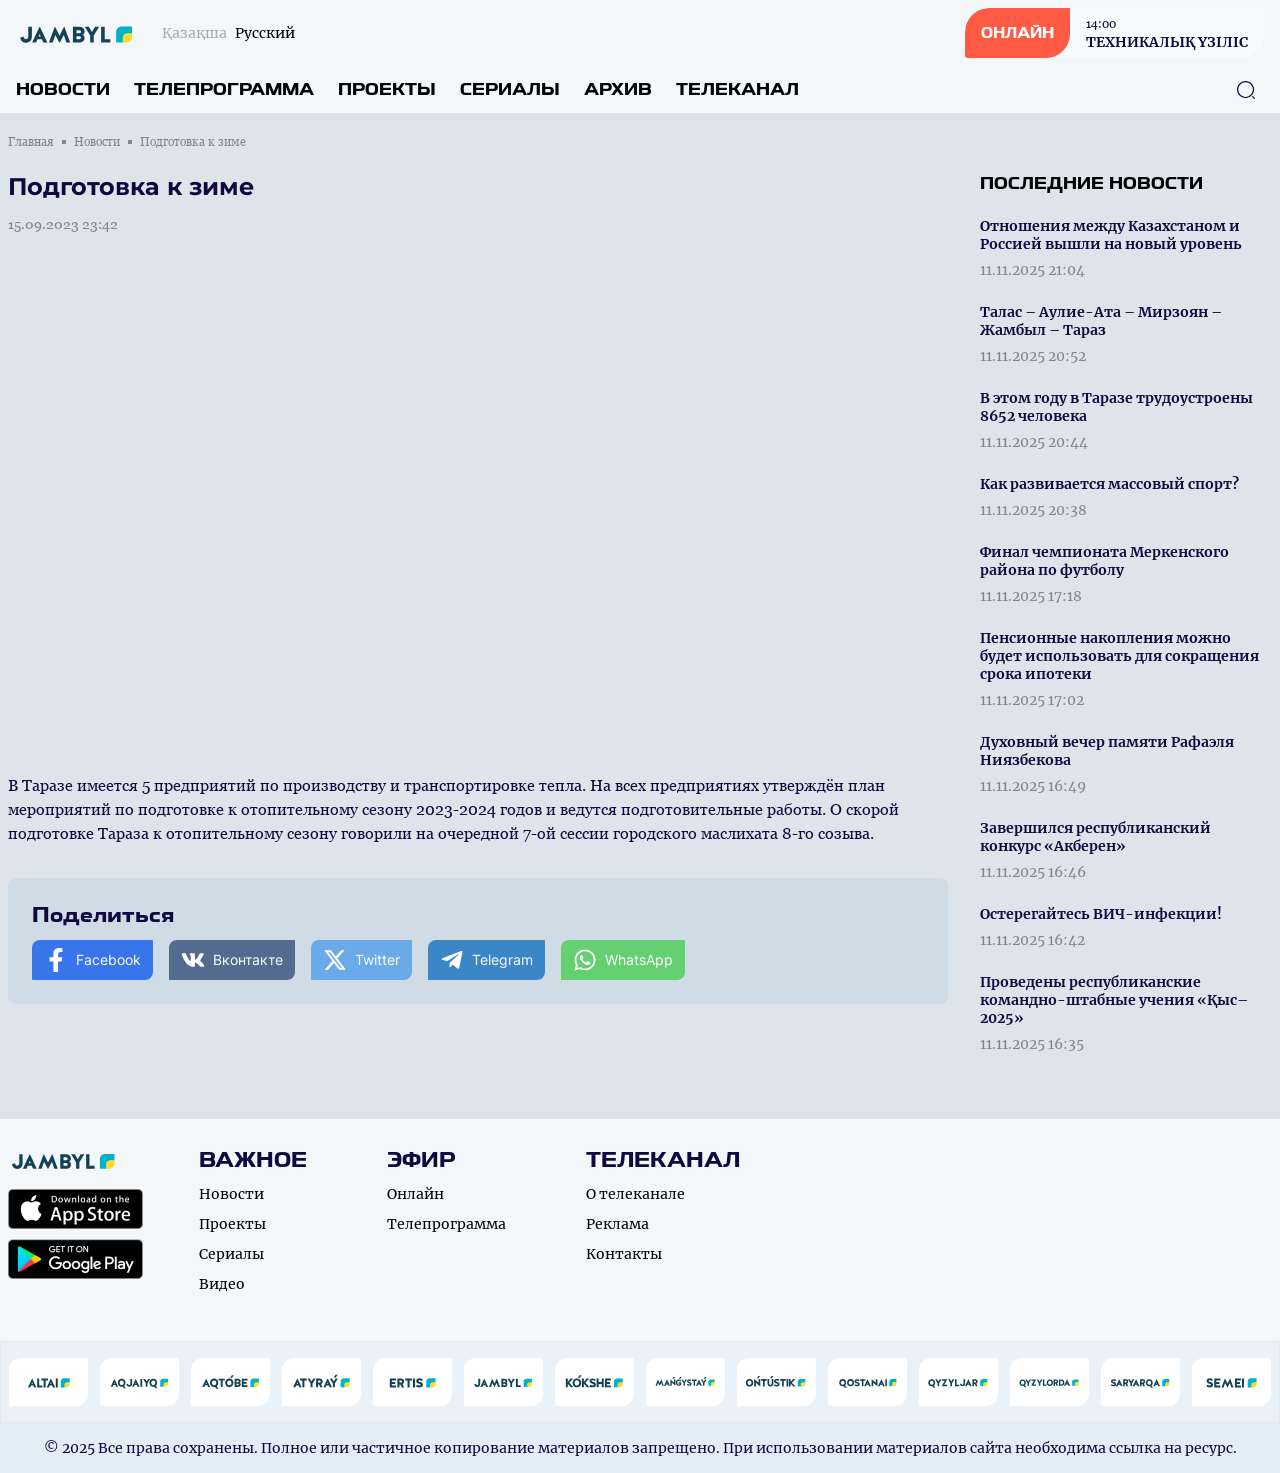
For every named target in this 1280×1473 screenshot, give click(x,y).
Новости (63, 89)
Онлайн (415, 1194)
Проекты (387, 89)
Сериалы (510, 89)
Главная (31, 142)
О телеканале (635, 1194)
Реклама (617, 1224)
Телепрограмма (224, 89)
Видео (222, 1284)
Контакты (624, 1254)
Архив (618, 89)
